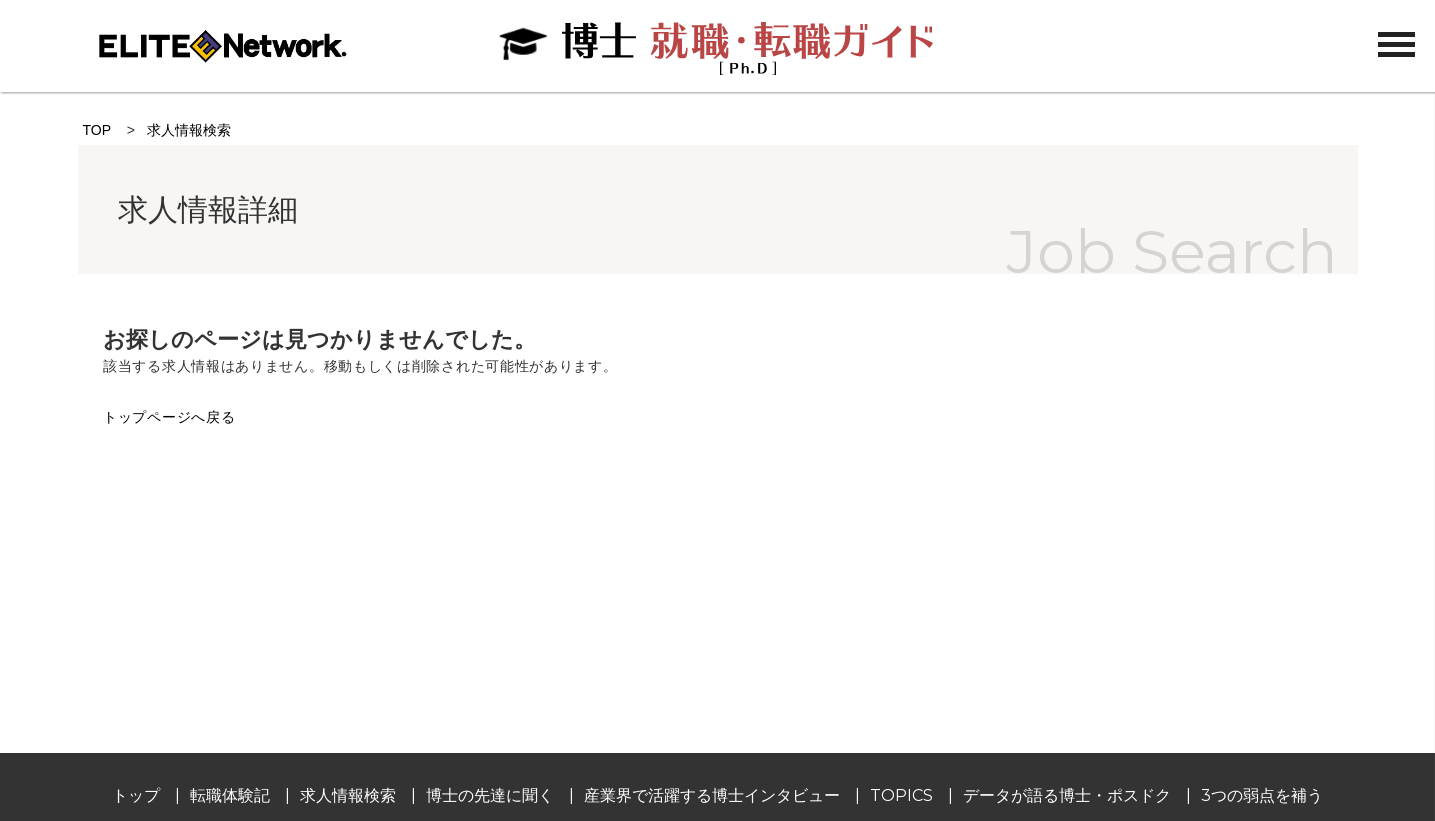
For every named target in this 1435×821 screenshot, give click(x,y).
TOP (97, 130)
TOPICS (901, 795)
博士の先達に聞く (490, 795)
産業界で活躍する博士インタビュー (712, 795)
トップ (136, 795)
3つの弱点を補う (1262, 795)
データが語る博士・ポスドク (1067, 795)
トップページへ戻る (169, 417)
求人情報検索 (189, 130)
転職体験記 (230, 795)
